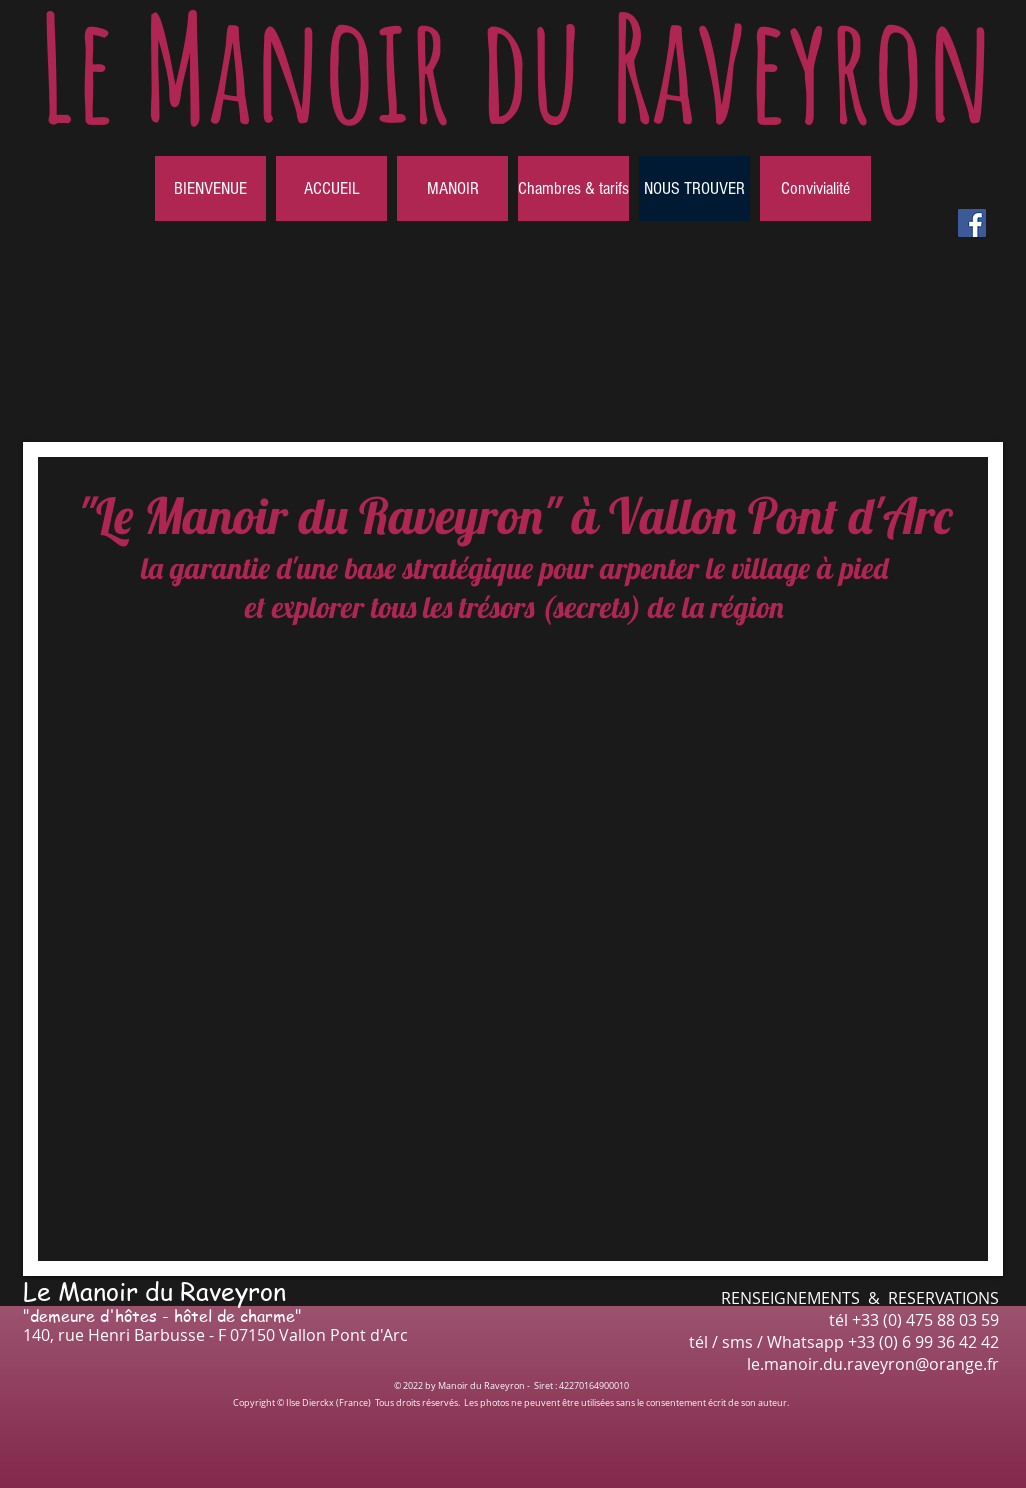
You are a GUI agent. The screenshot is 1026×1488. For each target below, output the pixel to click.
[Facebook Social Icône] (972, 223)
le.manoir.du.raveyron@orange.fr (873, 1364)
